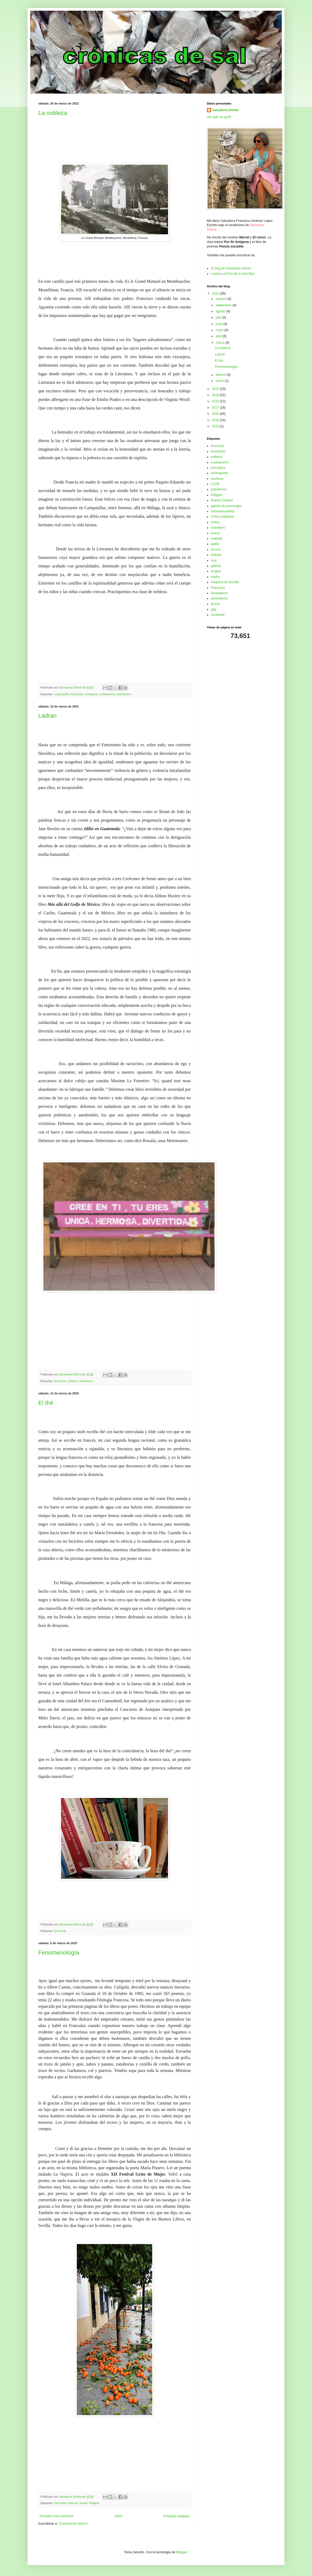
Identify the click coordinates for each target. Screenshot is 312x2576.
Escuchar (77, 694)
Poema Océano (222, 500)
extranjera (91, 694)
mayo (220, 330)
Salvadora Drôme (225, 110)
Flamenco (218, 588)
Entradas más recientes (56, 2516)
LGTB (215, 484)
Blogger (181, 2552)
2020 (216, 389)
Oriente (216, 555)
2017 (216, 407)
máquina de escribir (225, 582)
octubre (221, 299)
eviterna (72, 1381)
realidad (216, 538)
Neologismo (219, 593)
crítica (215, 522)
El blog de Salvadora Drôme (231, 268)
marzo (221, 343)
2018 (216, 401)
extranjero (218, 527)
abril (219, 336)
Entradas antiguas (176, 2516)
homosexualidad (222, 511)
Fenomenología (58, 1952)
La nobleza (52, 113)
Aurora (215, 549)
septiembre (224, 305)
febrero (221, 375)
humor (83, 2503)
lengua (215, 571)
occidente (218, 615)
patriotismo (124, 694)
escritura (217, 479)
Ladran (47, 715)
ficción (215, 604)
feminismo (86, 1381)
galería (216, 566)
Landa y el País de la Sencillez (232, 274)
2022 (216, 293)
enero (220, 381)
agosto (221, 311)
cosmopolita (62, 694)
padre (215, 544)
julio (219, 317)
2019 (216, 395)
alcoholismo (219, 598)
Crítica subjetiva (222, 517)
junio (219, 324)
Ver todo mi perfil (219, 117)
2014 (216, 426)
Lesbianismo (107, 694)
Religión (94, 2503)
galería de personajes (226, 506)
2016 (216, 414)
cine (214, 560)
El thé (45, 1402)
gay (213, 609)
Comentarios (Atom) (73, 2523)
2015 (216, 420)
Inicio (118, 2516)
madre (215, 577)
